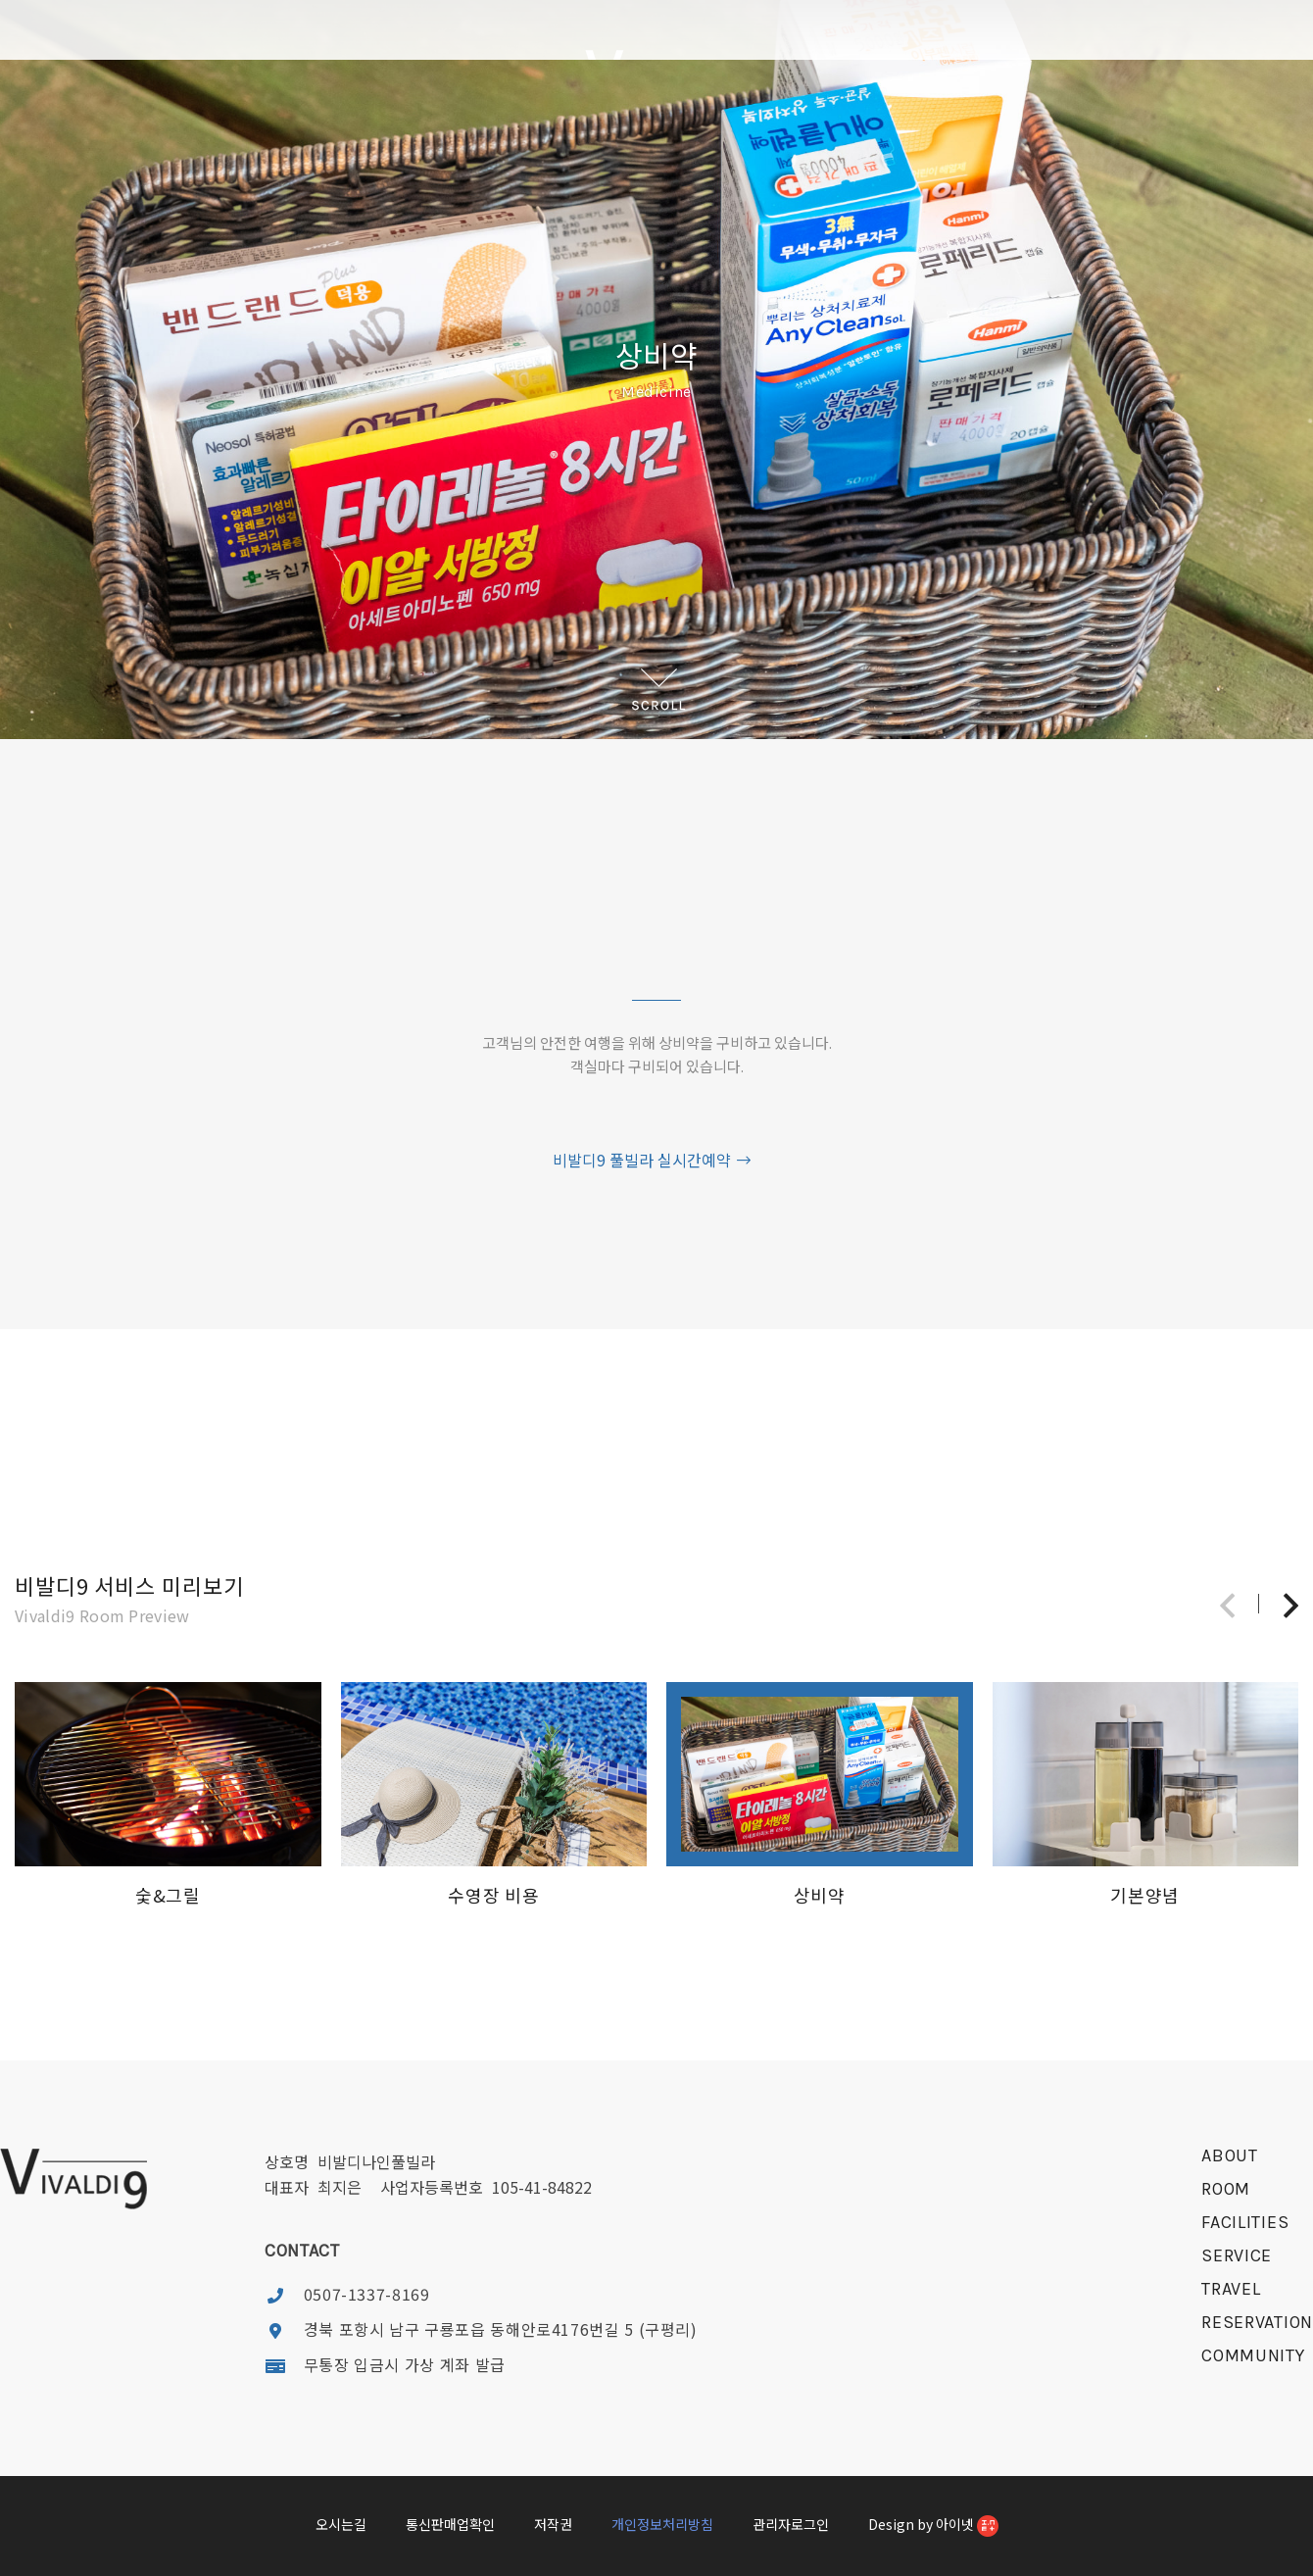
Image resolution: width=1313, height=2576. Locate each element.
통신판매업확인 (450, 2524)
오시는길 (341, 2524)
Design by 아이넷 (933, 2526)
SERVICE (602, 145)
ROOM (367, 145)
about (1229, 2155)
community (1252, 2355)
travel (1230, 2289)
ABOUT (249, 145)
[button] (1291, 1604)
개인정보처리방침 (662, 2524)
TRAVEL (774, 145)
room (1225, 2189)
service (1236, 2255)
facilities (1245, 2222)
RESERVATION (946, 145)
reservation (1257, 2322)
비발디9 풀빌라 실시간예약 (652, 1159)
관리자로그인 (791, 2524)
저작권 (553, 2524)
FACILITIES (485, 145)
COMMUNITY (1063, 145)
